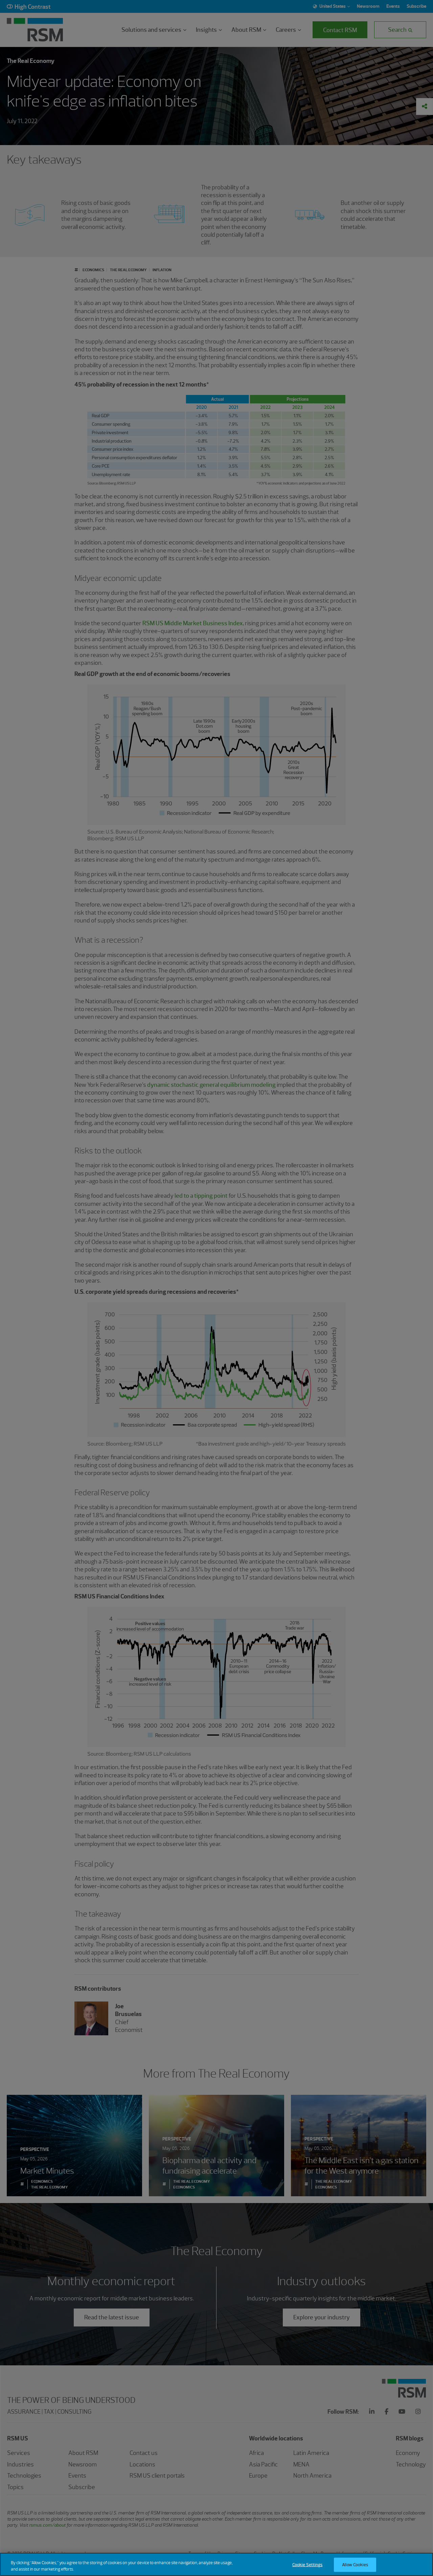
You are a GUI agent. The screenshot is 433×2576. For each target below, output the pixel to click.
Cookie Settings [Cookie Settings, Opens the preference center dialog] (307, 2564)
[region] (216, 2564)
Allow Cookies (355, 2564)
